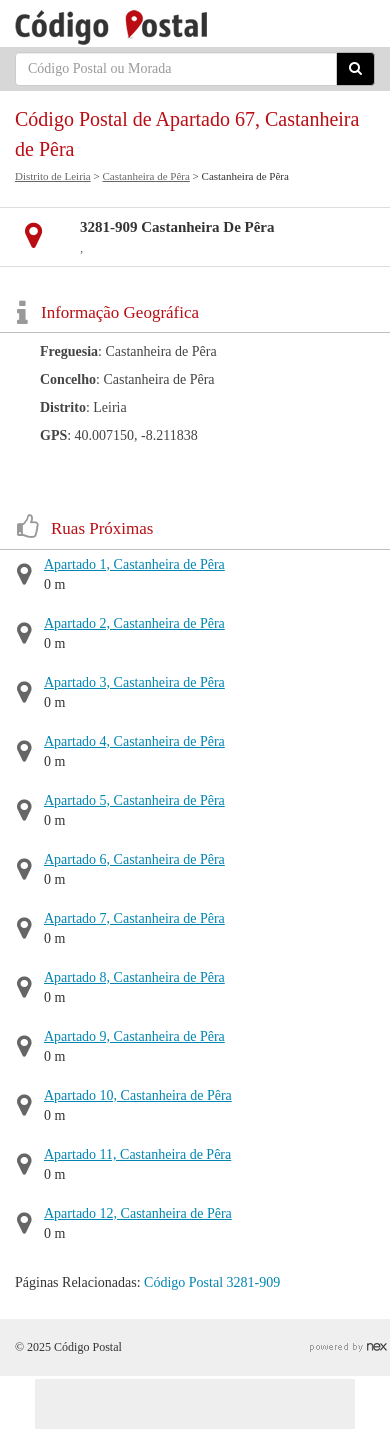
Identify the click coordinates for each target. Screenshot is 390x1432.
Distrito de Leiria (53, 176)
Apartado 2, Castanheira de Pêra (134, 623)
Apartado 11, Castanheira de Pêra (137, 1154)
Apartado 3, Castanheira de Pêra (134, 682)
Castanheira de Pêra (145, 176)
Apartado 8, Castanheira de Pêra (134, 977)
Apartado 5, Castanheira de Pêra (134, 800)
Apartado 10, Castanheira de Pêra (138, 1095)
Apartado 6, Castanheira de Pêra (134, 859)
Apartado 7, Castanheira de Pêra (134, 918)
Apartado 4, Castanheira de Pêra (134, 741)
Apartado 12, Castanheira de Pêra (138, 1213)
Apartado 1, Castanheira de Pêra (134, 564)
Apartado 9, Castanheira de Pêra (134, 1036)
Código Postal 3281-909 (212, 1282)
